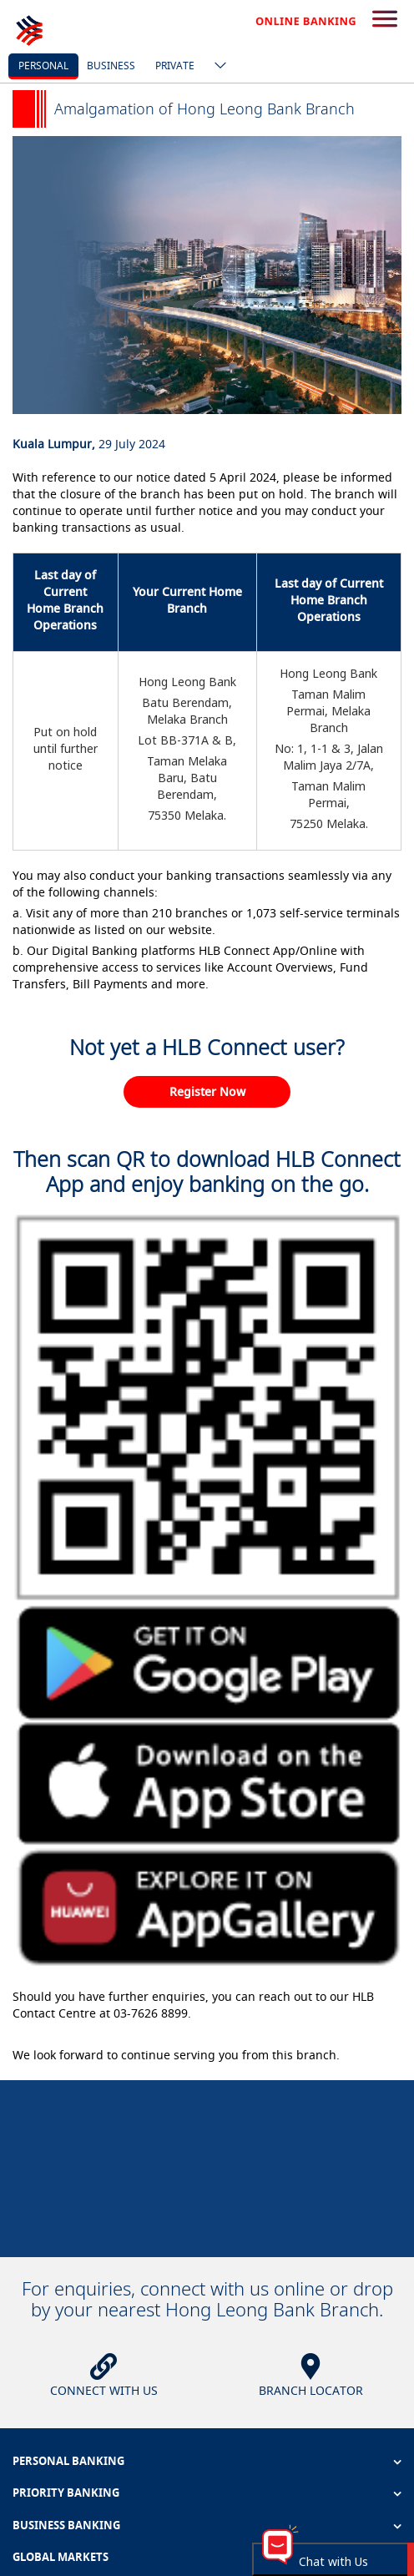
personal (43, 65)
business (111, 65)
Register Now (207, 1091)
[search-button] (384, 20)
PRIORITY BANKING (66, 2492)
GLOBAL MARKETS (61, 2556)
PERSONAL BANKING (68, 2460)
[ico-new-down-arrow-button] (216, 67)
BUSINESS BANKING (66, 2525)
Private (174, 65)
